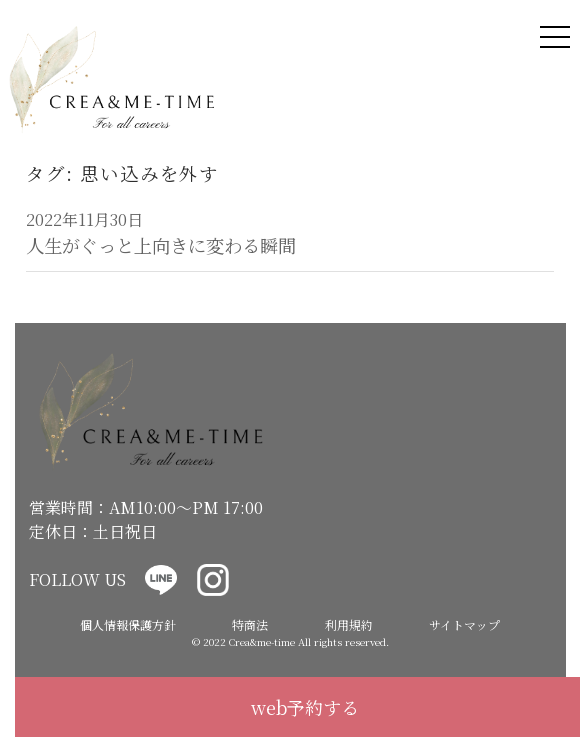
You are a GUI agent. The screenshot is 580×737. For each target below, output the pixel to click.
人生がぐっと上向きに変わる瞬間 (161, 245)
